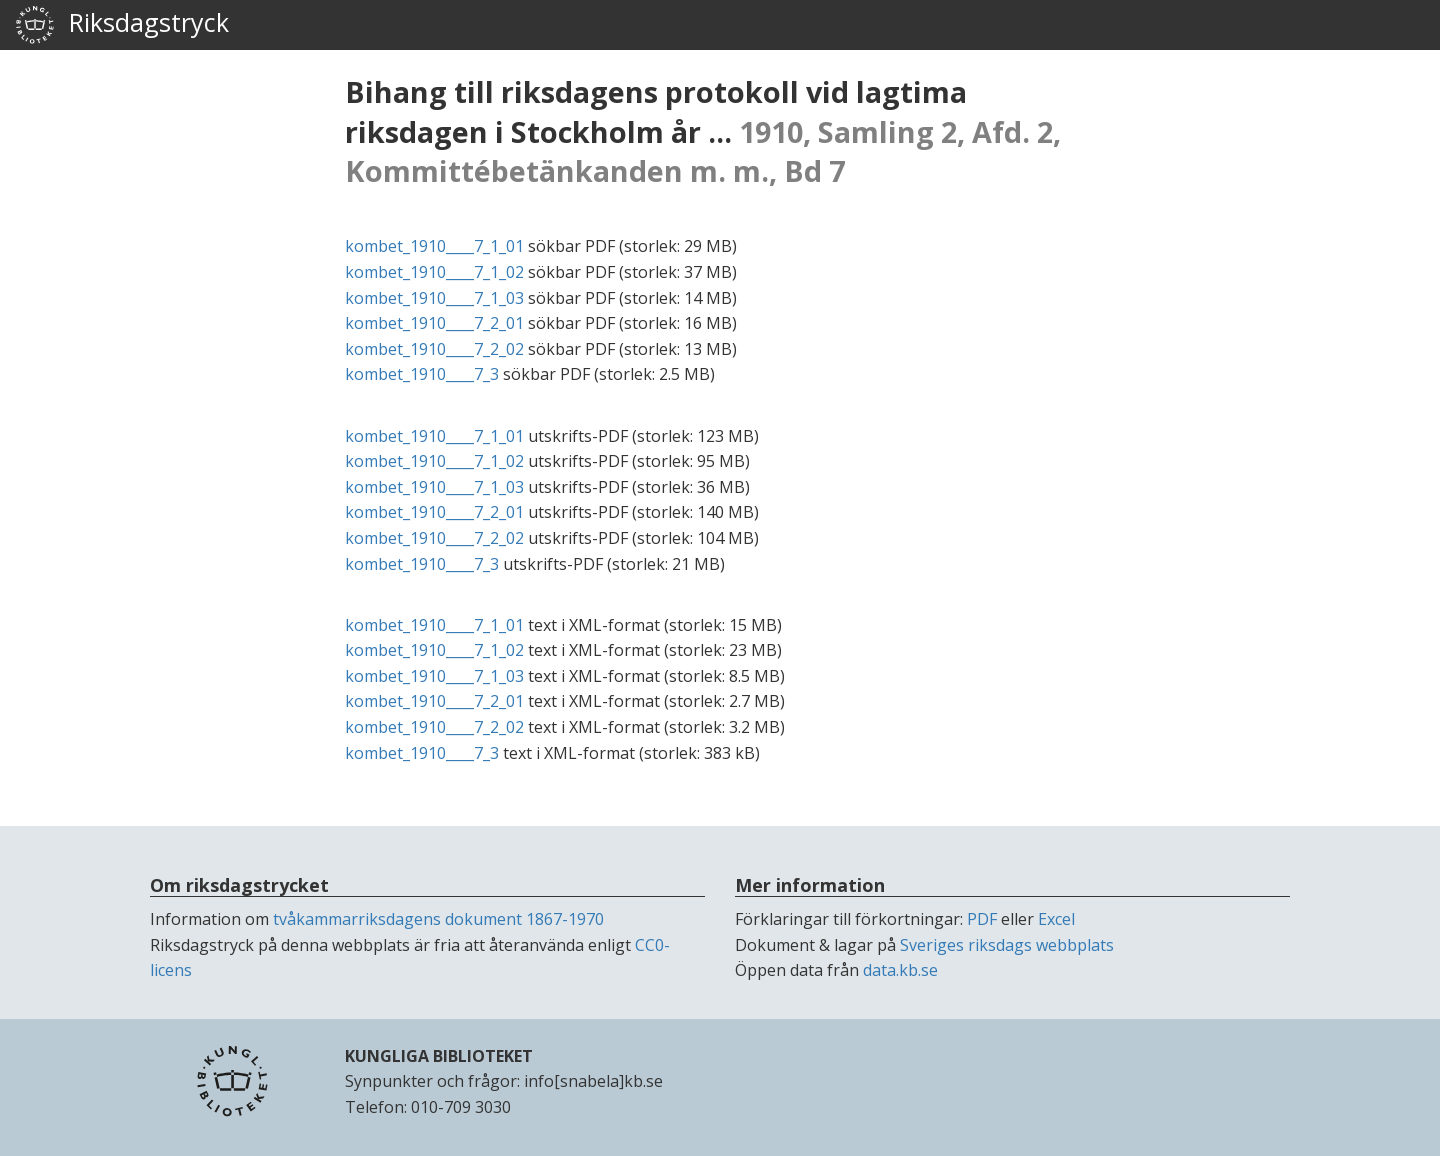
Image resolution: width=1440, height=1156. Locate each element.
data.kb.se (900, 970)
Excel (1056, 919)
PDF (982, 919)
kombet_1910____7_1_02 (434, 272)
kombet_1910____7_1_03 (434, 298)
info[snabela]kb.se (593, 1081)
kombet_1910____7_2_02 (434, 349)
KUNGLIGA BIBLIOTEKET (439, 1056)
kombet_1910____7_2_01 (434, 323)
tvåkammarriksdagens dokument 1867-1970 (438, 919)
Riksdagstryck (122, 25)
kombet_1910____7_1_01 (434, 246)
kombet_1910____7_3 (422, 374)
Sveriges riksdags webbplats (1007, 945)
